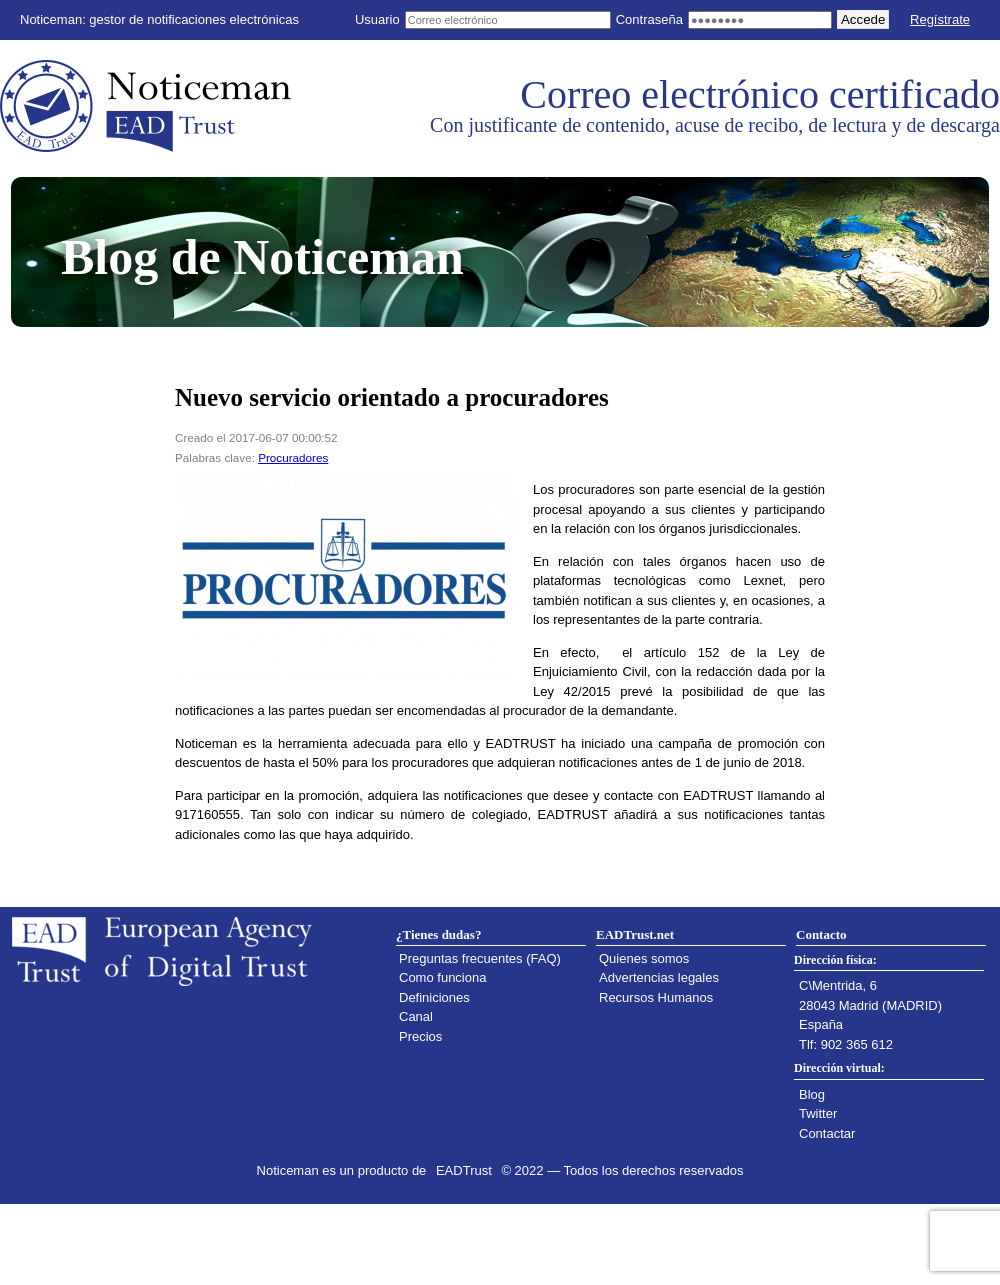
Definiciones (434, 997)
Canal (416, 1016)
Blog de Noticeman (262, 257)
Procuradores (293, 457)
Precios (420, 1036)
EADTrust (464, 1170)
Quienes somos (644, 958)
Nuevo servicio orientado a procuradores (392, 397)
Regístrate (940, 19)
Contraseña (649, 19)
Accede (863, 19)
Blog (812, 1094)
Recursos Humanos (656, 997)
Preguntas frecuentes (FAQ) (480, 958)
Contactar (827, 1133)
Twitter (818, 1113)
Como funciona (442, 977)
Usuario (377, 19)
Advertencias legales (659, 977)
